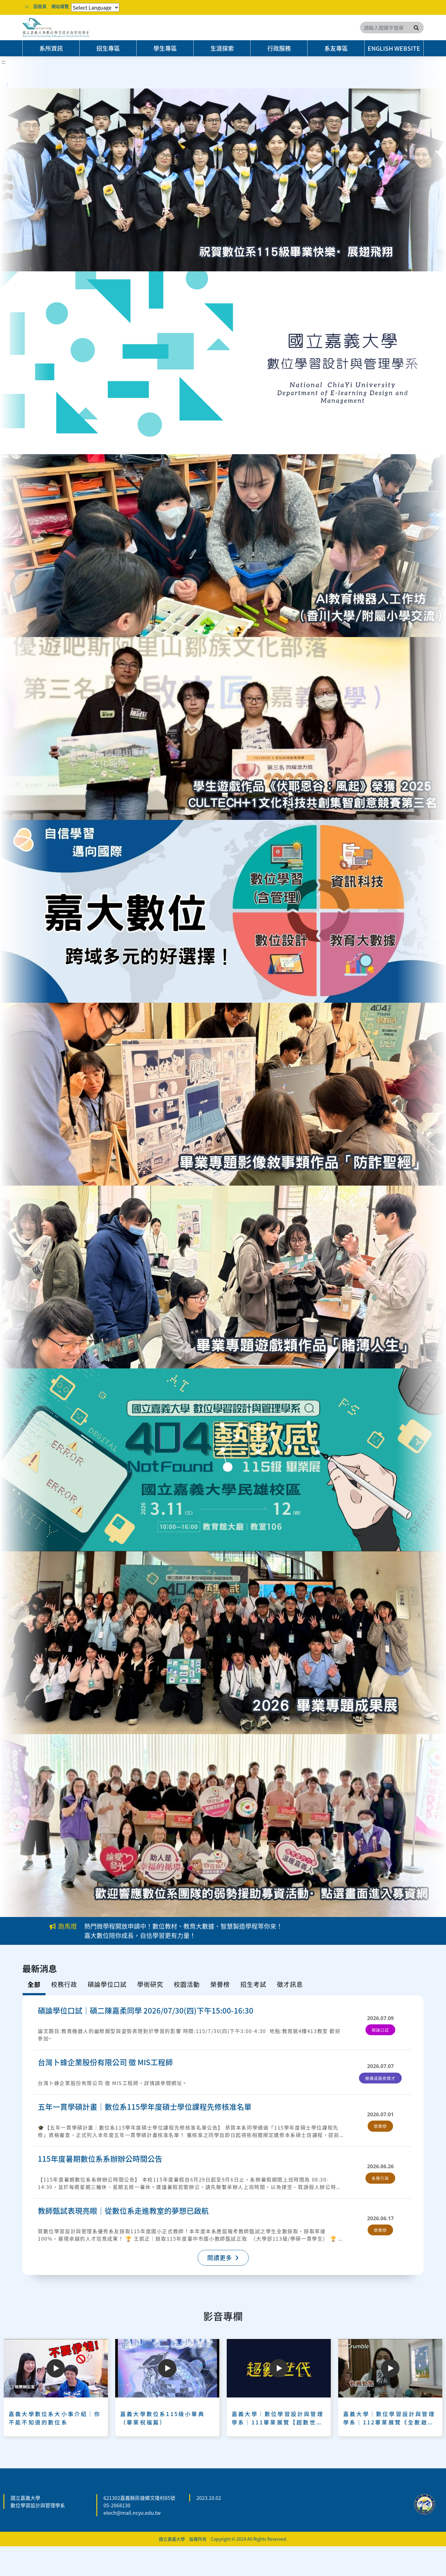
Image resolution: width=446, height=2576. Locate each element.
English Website (394, 48)
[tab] (64, 1986)
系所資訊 (51, 48)
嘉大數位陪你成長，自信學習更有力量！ (140, 1935)
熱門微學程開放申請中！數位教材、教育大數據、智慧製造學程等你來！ (183, 1926)
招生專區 (108, 48)
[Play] (55, 2368)
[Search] (392, 27)
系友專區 (336, 48)
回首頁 (39, 6)
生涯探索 (222, 48)
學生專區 (165, 48)
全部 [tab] (34, 1984)
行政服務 (279, 48)
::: (26, 6)
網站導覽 (60, 6)
